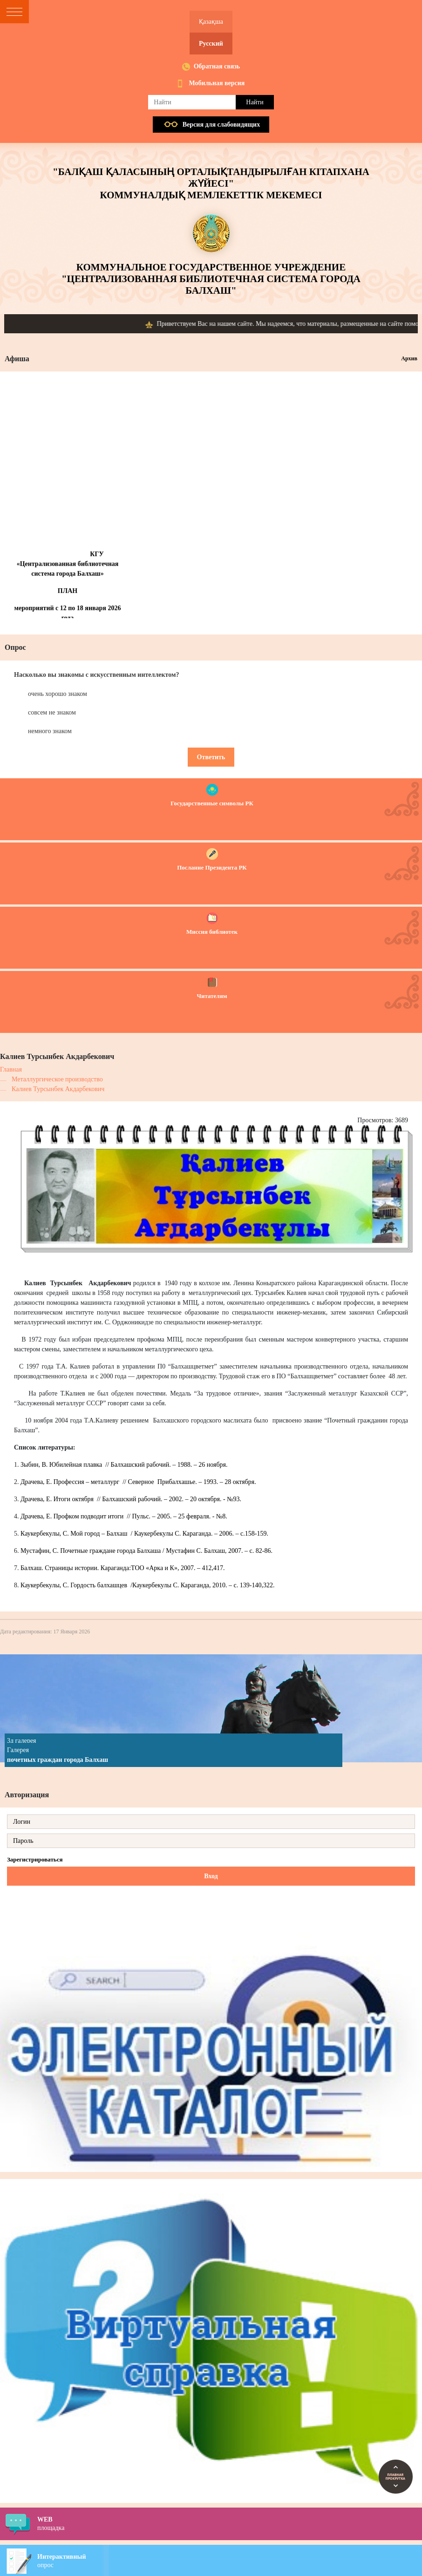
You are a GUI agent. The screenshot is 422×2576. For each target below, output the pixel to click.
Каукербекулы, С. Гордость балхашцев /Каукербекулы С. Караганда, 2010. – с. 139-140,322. (147, 1585)
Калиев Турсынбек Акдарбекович (58, 1089)
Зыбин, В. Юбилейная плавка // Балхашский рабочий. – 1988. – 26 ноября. (124, 1464)
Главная (11, 1069)
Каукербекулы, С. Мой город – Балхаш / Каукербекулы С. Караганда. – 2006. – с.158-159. (144, 1533)
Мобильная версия (217, 83)
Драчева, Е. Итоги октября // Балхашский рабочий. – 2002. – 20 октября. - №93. (130, 1499)
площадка (229, 2523)
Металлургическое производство (57, 1079)
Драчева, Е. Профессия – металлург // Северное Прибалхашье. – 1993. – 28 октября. (138, 1481)
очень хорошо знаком (57, 693)
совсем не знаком (52, 712)
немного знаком (50, 731)
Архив (409, 358)
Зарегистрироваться (34, 1859)
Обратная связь (217, 66)
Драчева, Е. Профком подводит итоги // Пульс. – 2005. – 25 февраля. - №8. (123, 1516)
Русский (211, 43)
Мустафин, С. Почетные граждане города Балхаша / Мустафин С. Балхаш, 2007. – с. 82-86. (146, 1550)
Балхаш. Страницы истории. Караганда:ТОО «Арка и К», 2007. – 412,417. (122, 1567)
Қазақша (211, 21)
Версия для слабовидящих (221, 124)
